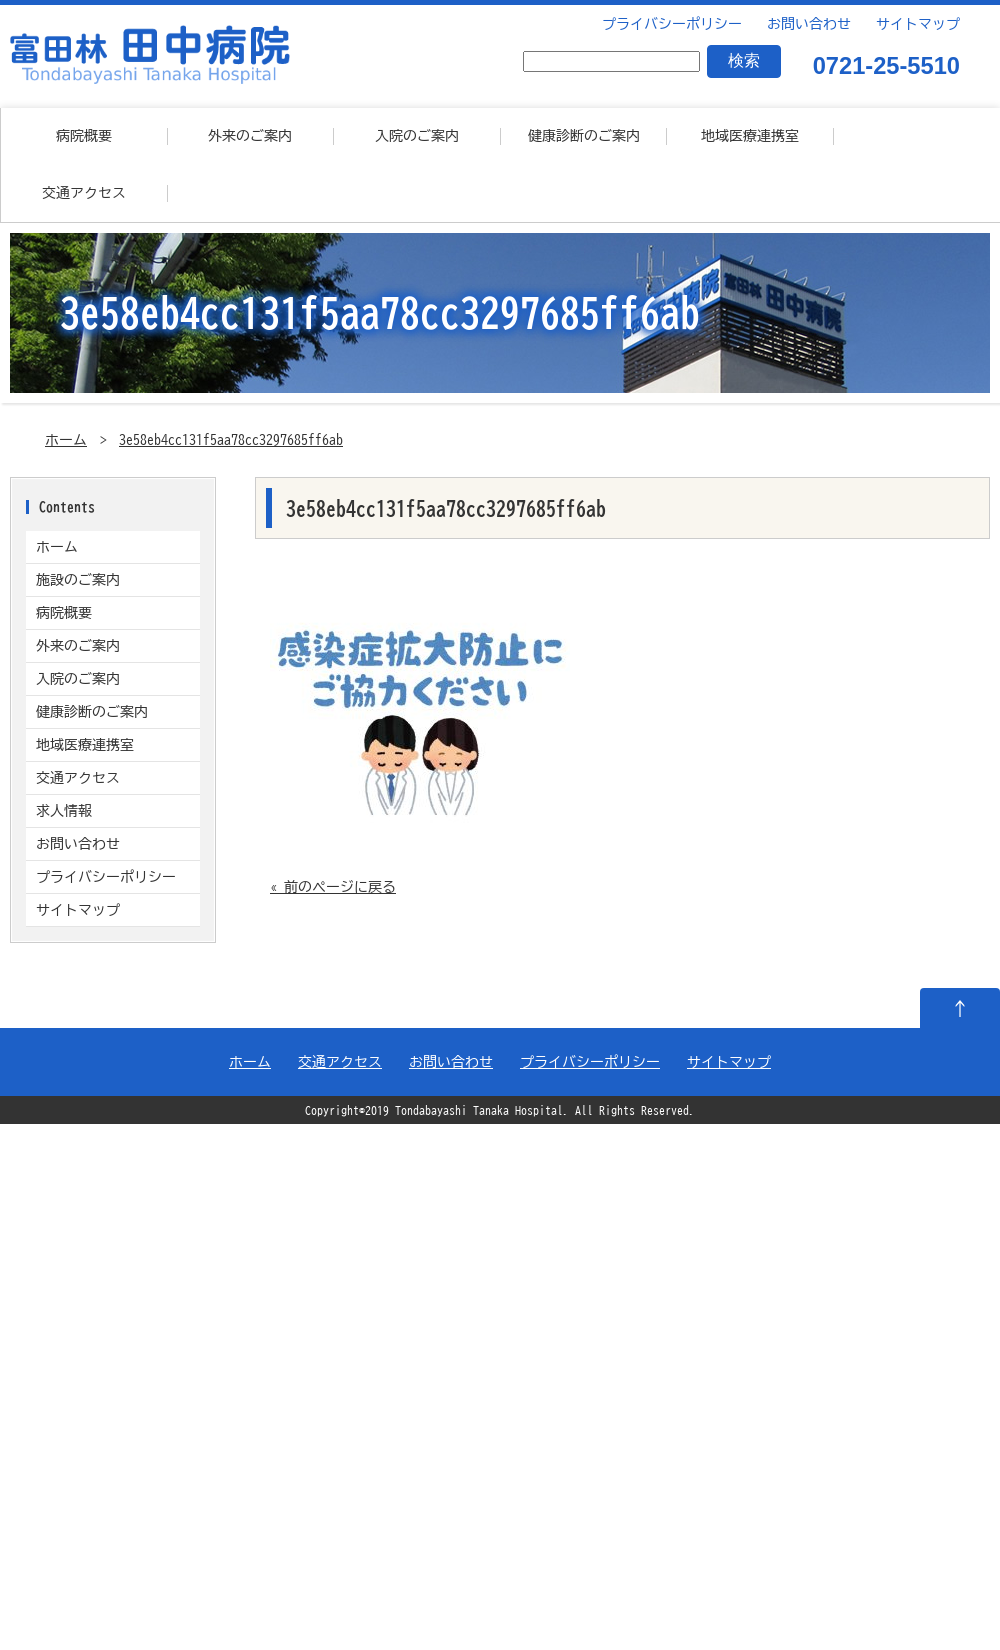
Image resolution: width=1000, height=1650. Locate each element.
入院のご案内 (417, 136)
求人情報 (64, 811)
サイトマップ (915, 24)
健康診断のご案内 (584, 136)
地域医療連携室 (750, 136)
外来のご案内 (250, 136)
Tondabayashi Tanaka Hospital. (482, 1110)
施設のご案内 (78, 580)
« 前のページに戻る (333, 887)
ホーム (66, 440)
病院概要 (84, 136)
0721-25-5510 (886, 67)
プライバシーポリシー (669, 24)
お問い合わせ (806, 24)
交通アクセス (84, 193)
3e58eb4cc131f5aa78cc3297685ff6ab (231, 440)
